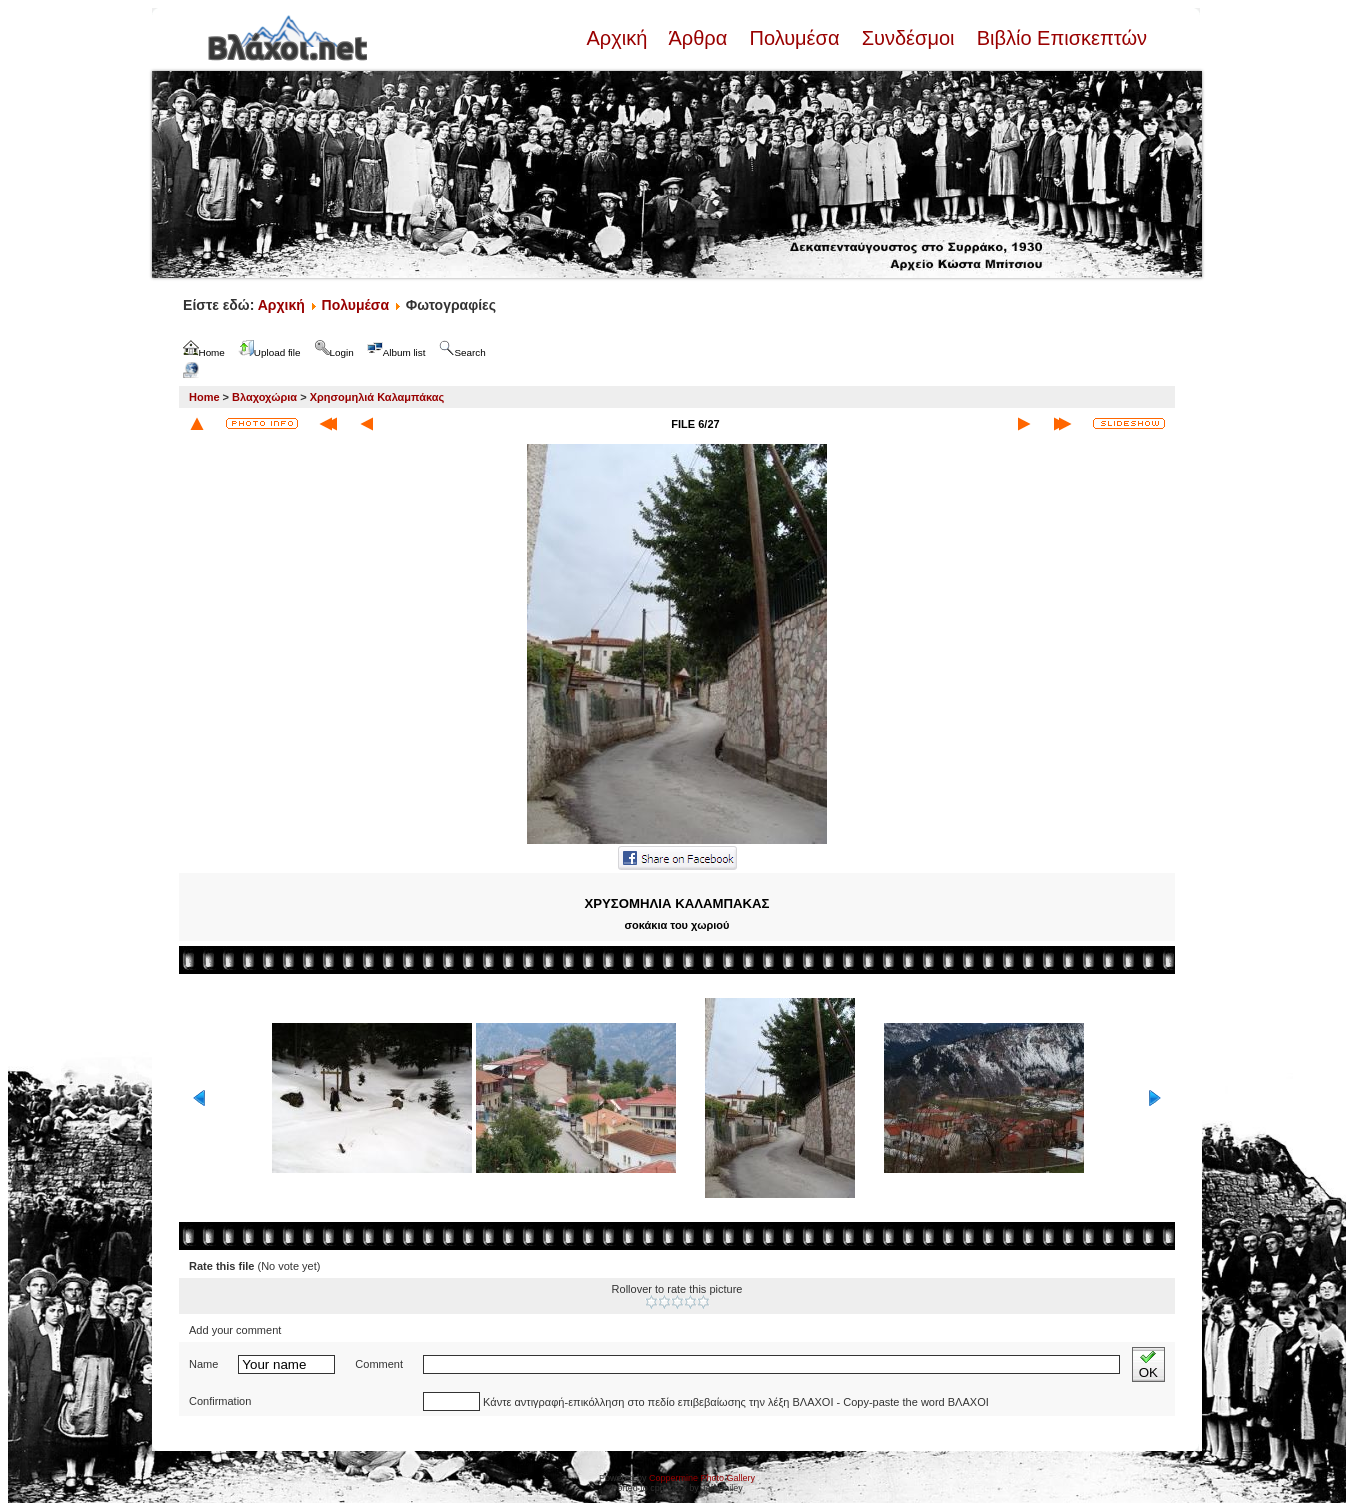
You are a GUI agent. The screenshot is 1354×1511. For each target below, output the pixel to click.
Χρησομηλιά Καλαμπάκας (377, 397)
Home (204, 397)
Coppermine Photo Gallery (702, 1478)
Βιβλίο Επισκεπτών (1059, 38)
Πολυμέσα (794, 38)
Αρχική (619, 38)
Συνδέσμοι (908, 38)
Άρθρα (698, 38)
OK (1148, 1364)
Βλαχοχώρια (264, 397)
